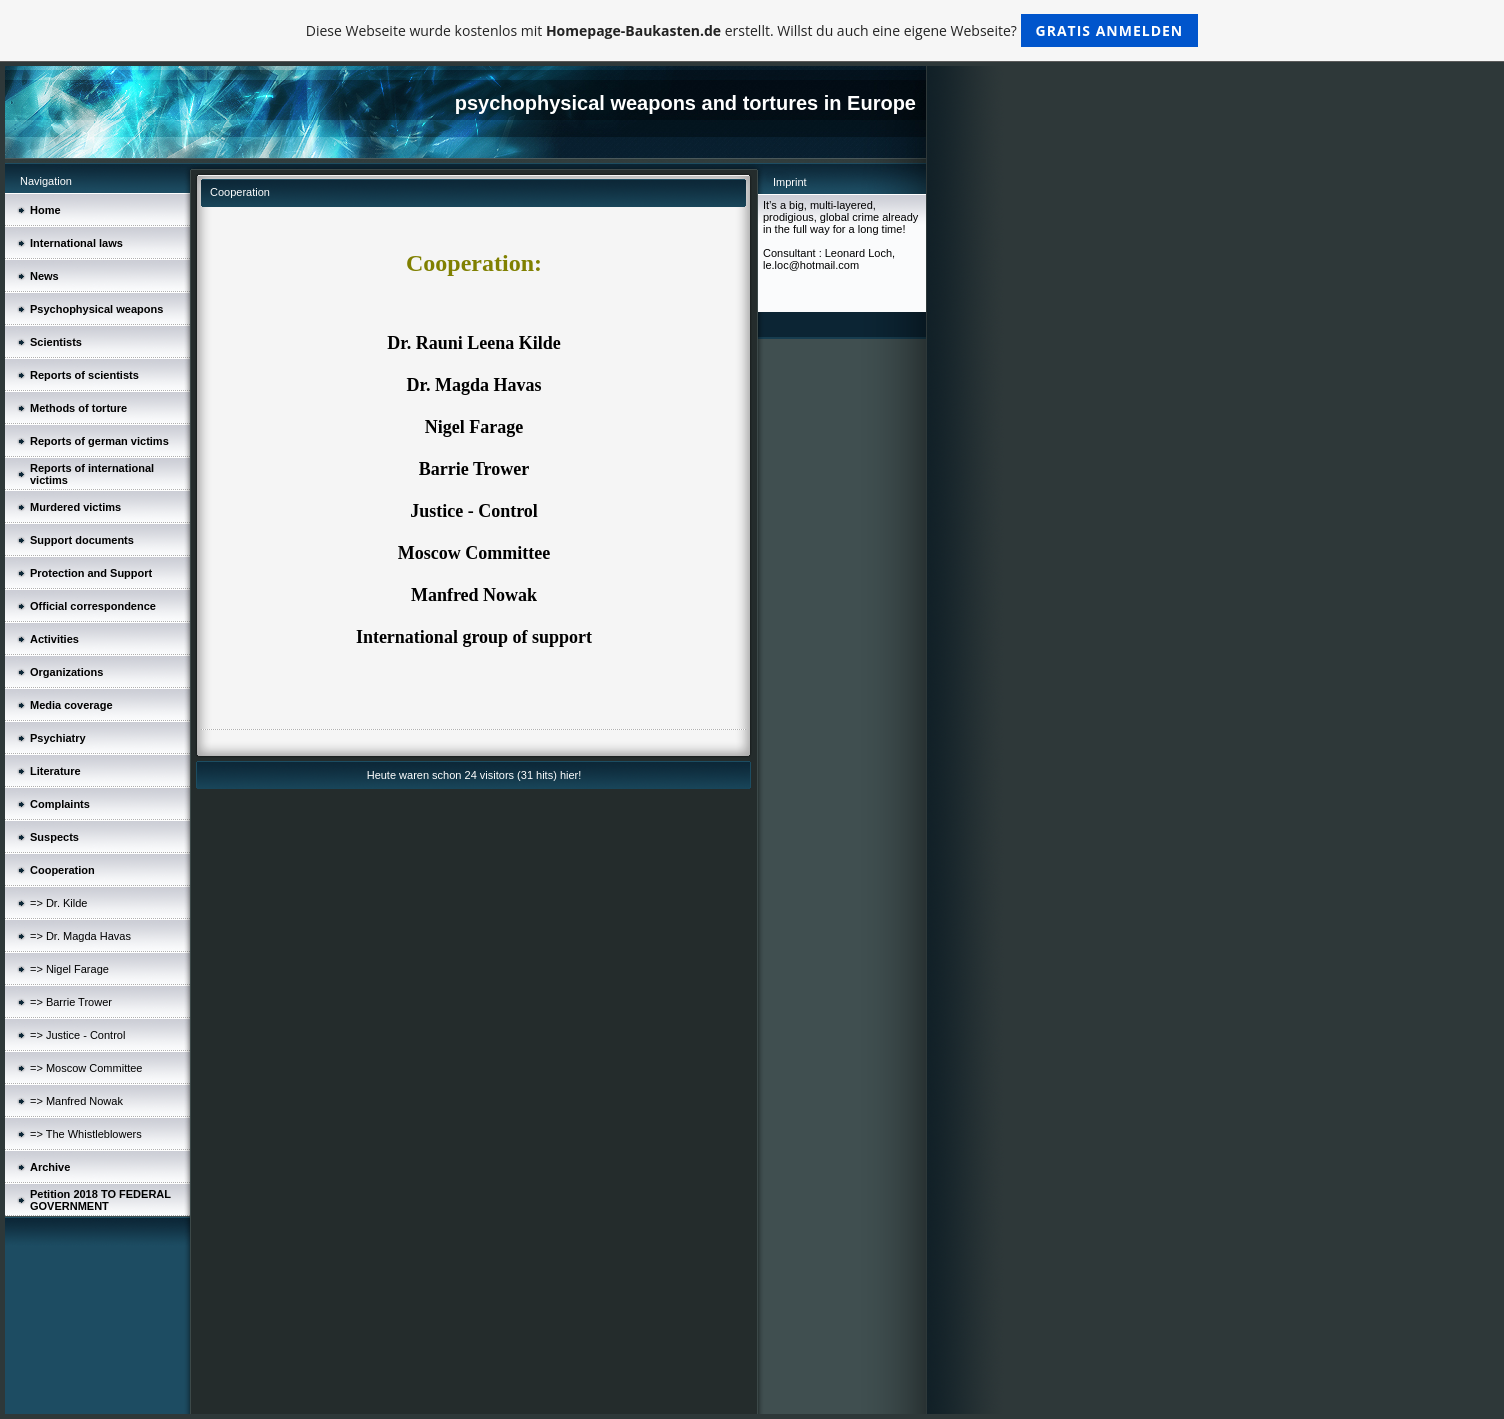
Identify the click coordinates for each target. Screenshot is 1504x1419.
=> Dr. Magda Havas (80, 936)
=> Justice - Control (77, 1035)
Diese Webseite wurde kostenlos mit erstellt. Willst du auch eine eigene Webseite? (752, 30)
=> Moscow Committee (86, 1068)
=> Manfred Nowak (76, 1101)
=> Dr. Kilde (58, 903)
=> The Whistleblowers (86, 1134)
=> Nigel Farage (69, 969)
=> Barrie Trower (71, 1002)
